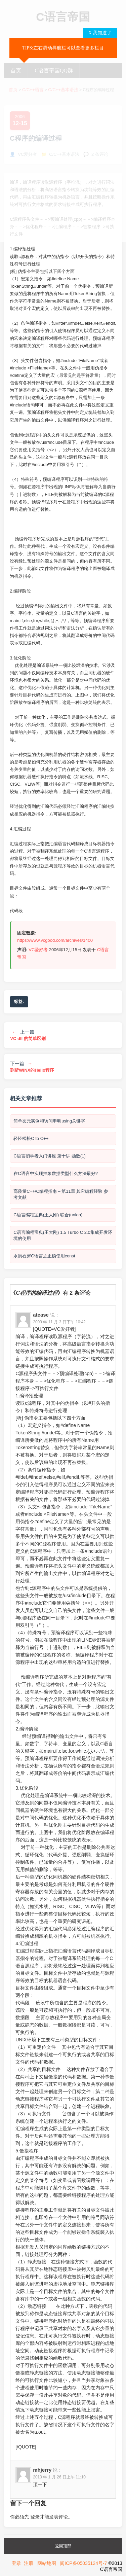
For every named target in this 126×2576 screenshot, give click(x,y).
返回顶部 (63, 2546)
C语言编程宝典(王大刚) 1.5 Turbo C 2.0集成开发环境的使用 (62, 1235)
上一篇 (27, 1035)
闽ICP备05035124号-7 (83, 2563)
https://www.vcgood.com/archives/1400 (55, 940)
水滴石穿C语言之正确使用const (44, 1255)
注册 (28, 2563)
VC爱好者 (38, 949)
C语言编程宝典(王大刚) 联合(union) (47, 1214)
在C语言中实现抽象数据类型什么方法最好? (55, 1173)
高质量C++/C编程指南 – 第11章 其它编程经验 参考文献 (60, 1194)
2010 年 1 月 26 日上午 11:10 (59, 2477)
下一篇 (32, 1067)
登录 (35, 2516)
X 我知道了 (100, 32)
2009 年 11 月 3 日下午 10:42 (59, 1322)
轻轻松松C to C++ (30, 1138)
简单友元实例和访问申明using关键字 (49, 1120)
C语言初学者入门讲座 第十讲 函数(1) (49, 1155)
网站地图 (46, 2563)
